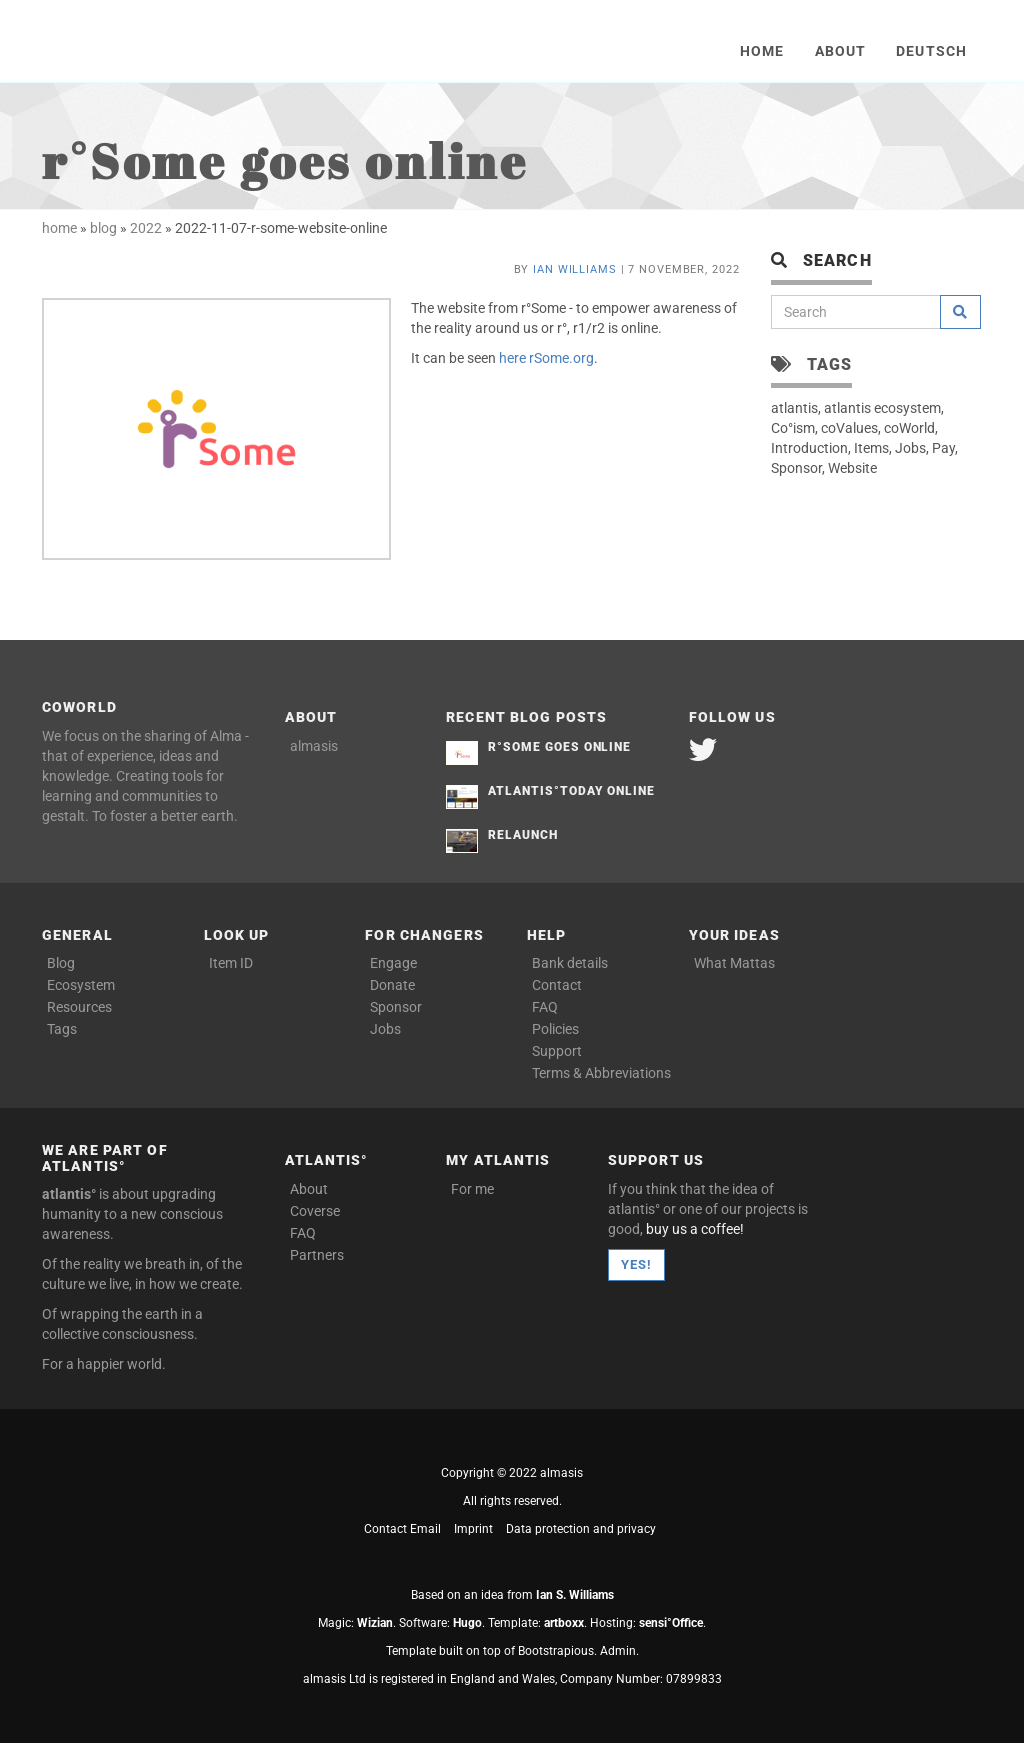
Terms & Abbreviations (595, 1073)
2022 (146, 228)
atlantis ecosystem (882, 408)
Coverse (315, 1211)
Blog (61, 963)
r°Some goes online (559, 747)
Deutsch (931, 51)
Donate (392, 985)
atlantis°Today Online (571, 791)
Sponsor (796, 468)
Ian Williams (575, 269)
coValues (849, 428)
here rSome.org (546, 358)
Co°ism (793, 428)
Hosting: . (648, 1623)
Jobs (910, 448)
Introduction (809, 448)
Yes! (636, 1264)
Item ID (231, 963)
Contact (557, 985)
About (841, 51)
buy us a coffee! (695, 1229)
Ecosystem (81, 985)
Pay (943, 448)
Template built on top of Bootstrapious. (491, 1651)
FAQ (545, 1007)
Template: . (537, 1623)
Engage (393, 963)
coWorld (909, 428)
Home (762, 51)
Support (557, 1051)
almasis (314, 746)
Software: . (442, 1623)
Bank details (570, 963)
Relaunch (523, 835)
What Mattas (734, 963)
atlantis (794, 408)
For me (472, 1189)
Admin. (619, 1651)
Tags (62, 1029)
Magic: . (357, 1623)
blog (103, 228)
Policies (555, 1029)
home (59, 228)
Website (852, 468)
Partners (317, 1255)
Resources (79, 1007)
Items (871, 448)
